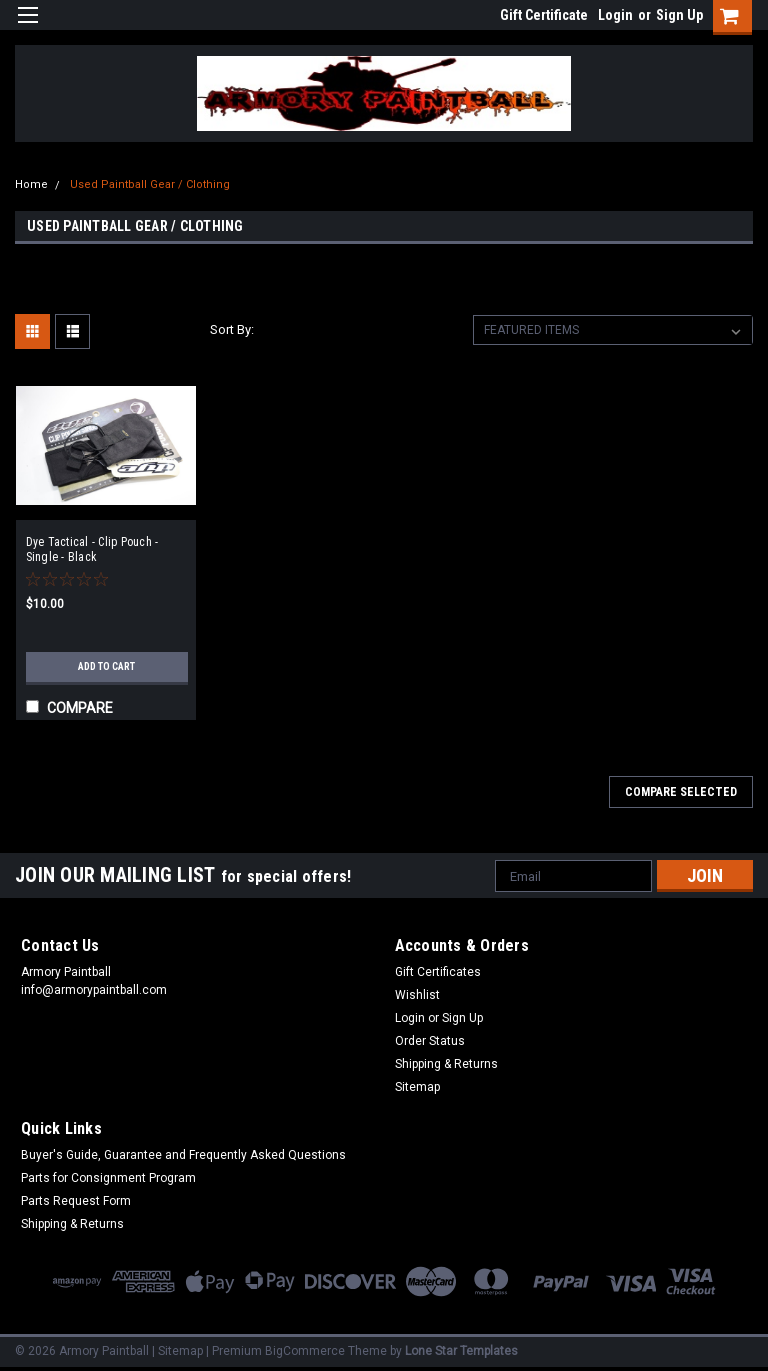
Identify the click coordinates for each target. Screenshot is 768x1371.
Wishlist (417, 995)
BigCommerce (305, 1351)
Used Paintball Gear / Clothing (150, 184)
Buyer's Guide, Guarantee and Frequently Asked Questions (183, 1155)
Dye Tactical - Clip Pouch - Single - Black (92, 549)
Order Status (430, 1041)
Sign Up (679, 15)
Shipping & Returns (446, 1064)
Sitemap (417, 1087)
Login (615, 15)
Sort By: (232, 329)
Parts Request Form (76, 1201)
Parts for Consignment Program (108, 1178)
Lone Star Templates (461, 1351)
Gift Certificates (438, 972)
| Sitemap (177, 1351)
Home (31, 184)
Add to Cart (106, 666)
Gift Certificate (544, 15)
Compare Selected (681, 792)
